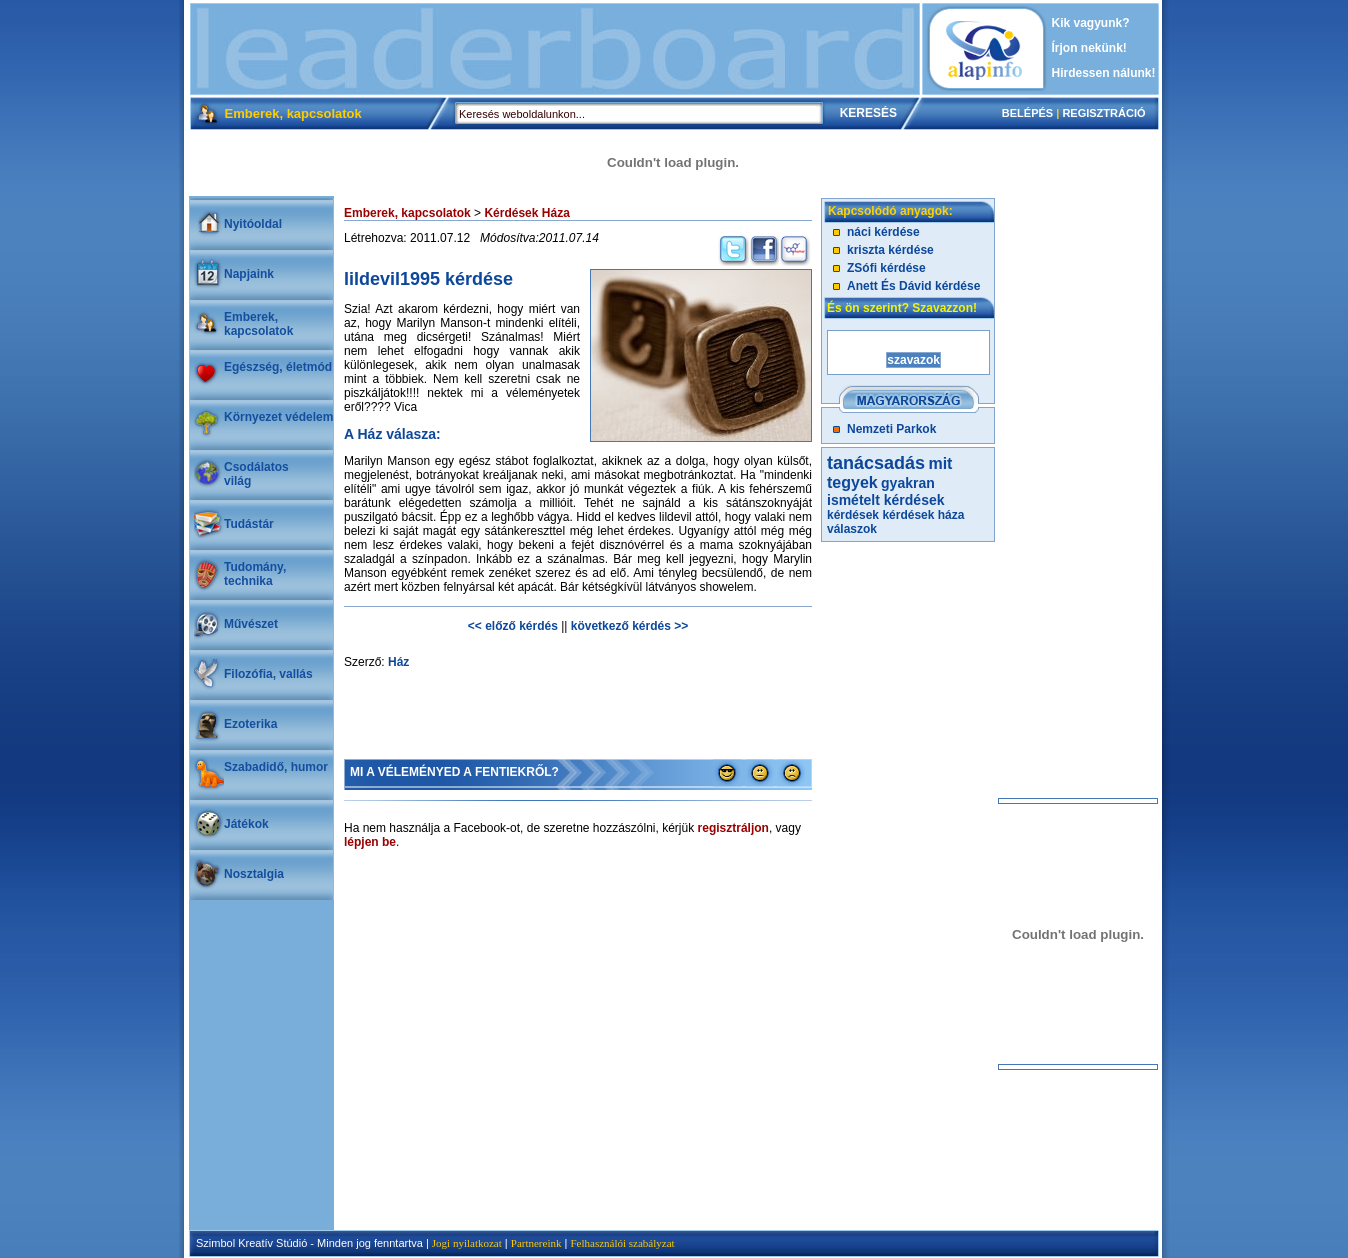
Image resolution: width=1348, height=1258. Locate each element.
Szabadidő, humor (276, 767)
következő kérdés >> (629, 626)
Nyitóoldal (253, 224)
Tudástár (249, 524)
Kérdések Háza (526, 213)
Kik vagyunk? (1091, 23)
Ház (398, 662)
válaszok (852, 529)
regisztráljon (733, 828)
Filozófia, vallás (268, 674)
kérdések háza (923, 515)
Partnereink (536, 1243)
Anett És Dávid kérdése (913, 286)
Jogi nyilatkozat (467, 1243)
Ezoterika (250, 724)
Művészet (251, 624)
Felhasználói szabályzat (622, 1243)
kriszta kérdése (890, 250)
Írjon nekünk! (1089, 48)
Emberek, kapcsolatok (258, 324)
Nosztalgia (254, 874)
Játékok (246, 824)
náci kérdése (883, 232)
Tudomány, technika (255, 574)
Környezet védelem (278, 417)
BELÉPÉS (1027, 113)
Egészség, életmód (278, 367)
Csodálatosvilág (256, 474)
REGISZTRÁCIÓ (1103, 113)
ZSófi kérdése (886, 268)
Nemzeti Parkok (891, 429)
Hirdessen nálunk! (1104, 73)
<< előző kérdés (513, 626)
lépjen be (370, 842)
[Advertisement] (555, 49)
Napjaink (249, 274)
